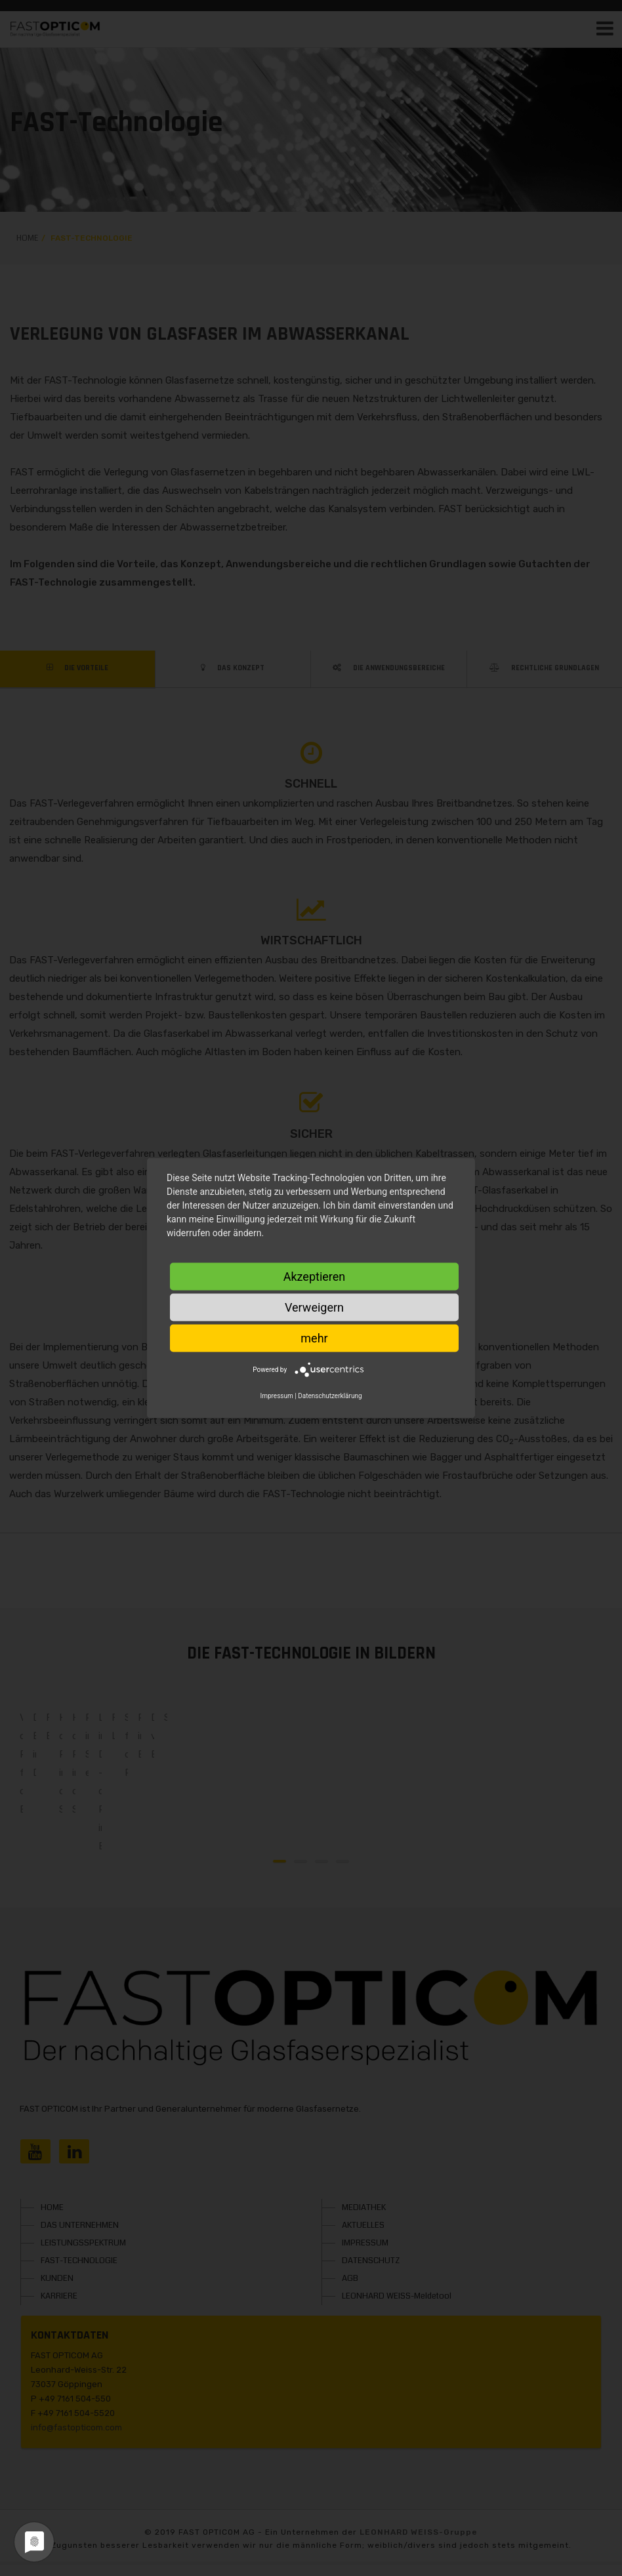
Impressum (276, 1395)
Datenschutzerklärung (330, 1395)
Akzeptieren (314, 1276)
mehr (314, 1338)
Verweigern (314, 1307)
